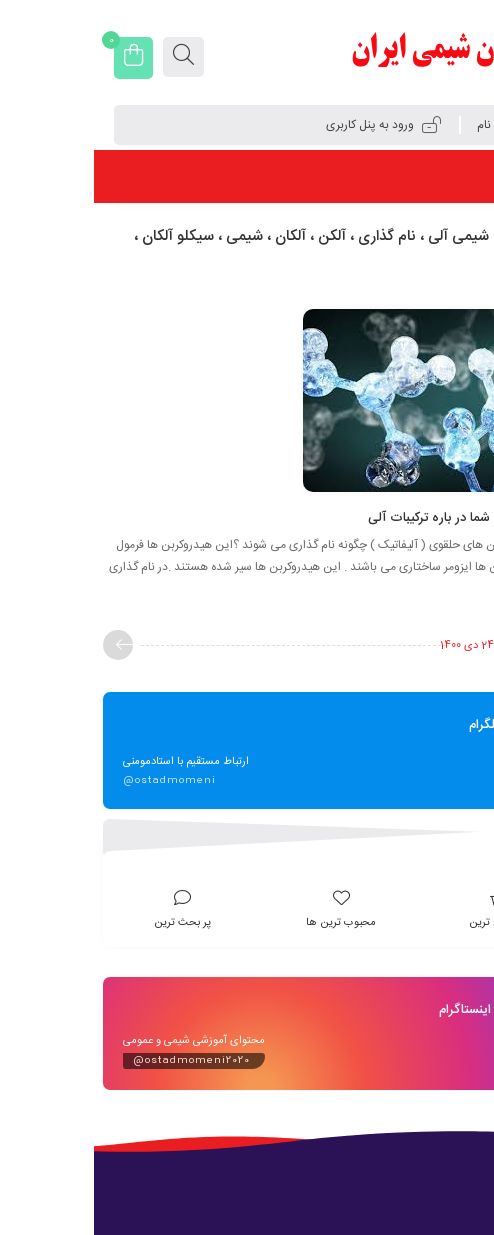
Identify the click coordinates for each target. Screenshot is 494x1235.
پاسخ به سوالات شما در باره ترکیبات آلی (379, 518)
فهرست (439, 176)
